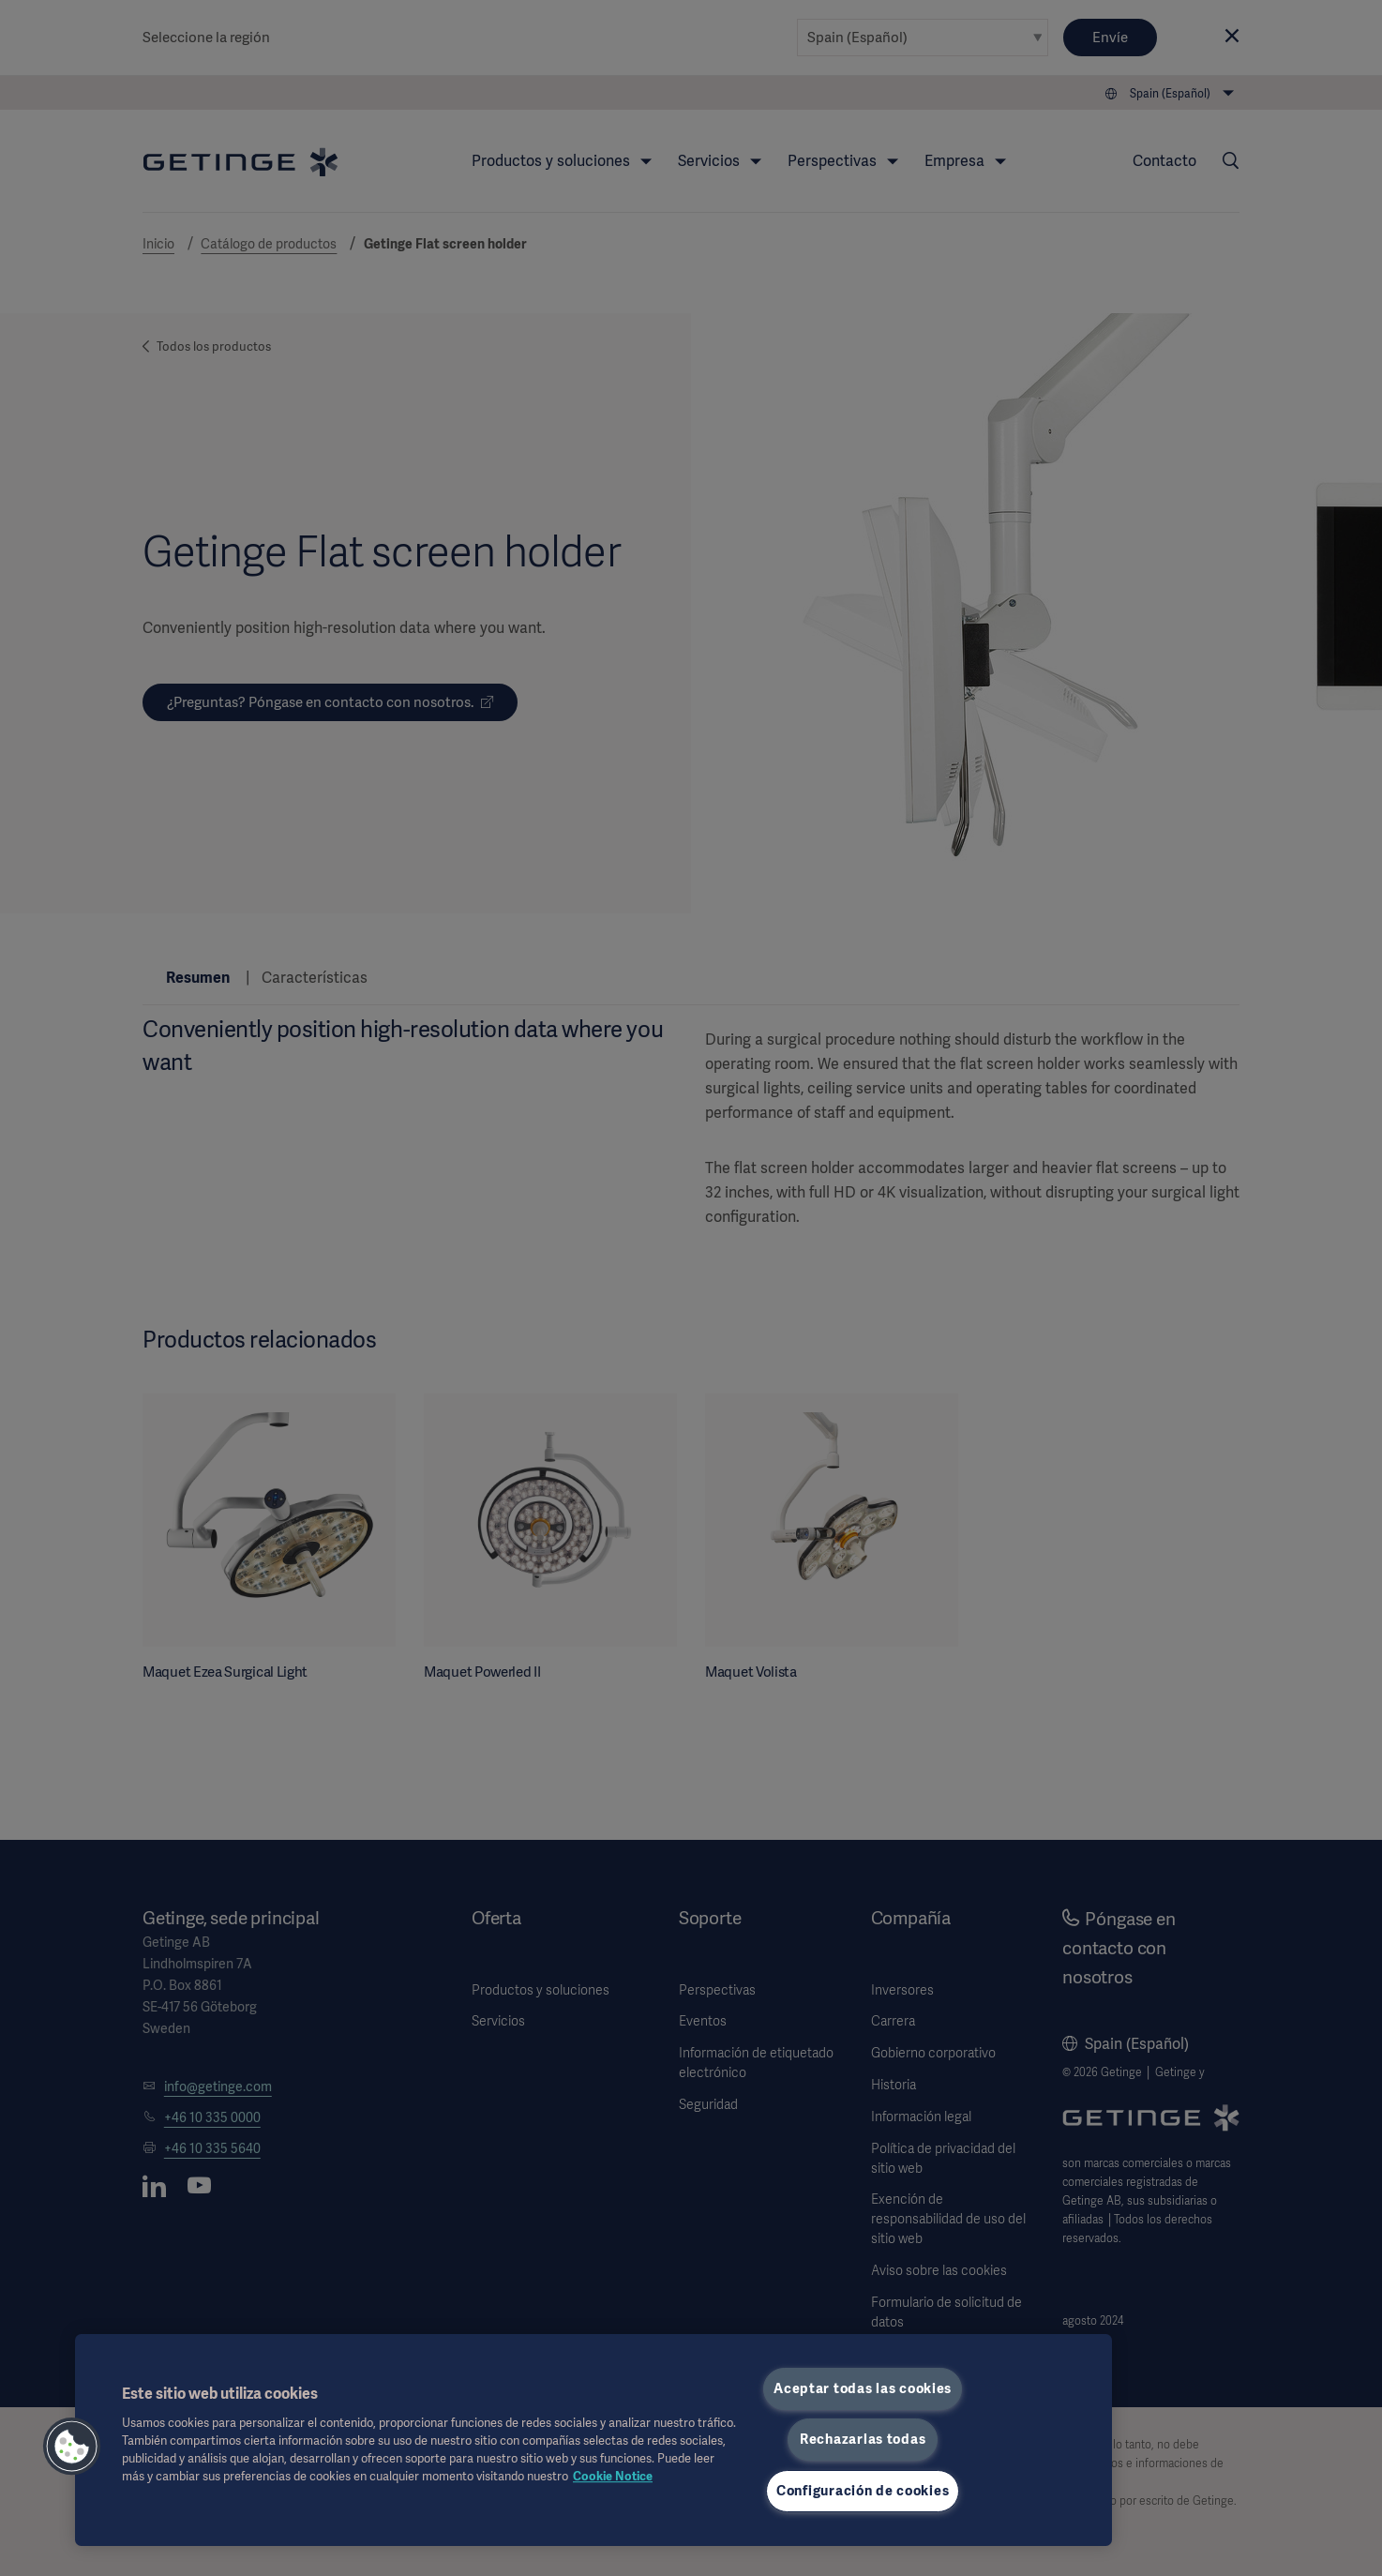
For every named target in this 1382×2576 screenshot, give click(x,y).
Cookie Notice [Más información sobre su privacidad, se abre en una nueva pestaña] (613, 2476)
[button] (72, 2447)
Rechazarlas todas (862, 2439)
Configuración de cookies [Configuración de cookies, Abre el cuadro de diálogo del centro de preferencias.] (862, 2490)
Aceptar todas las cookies (863, 2388)
